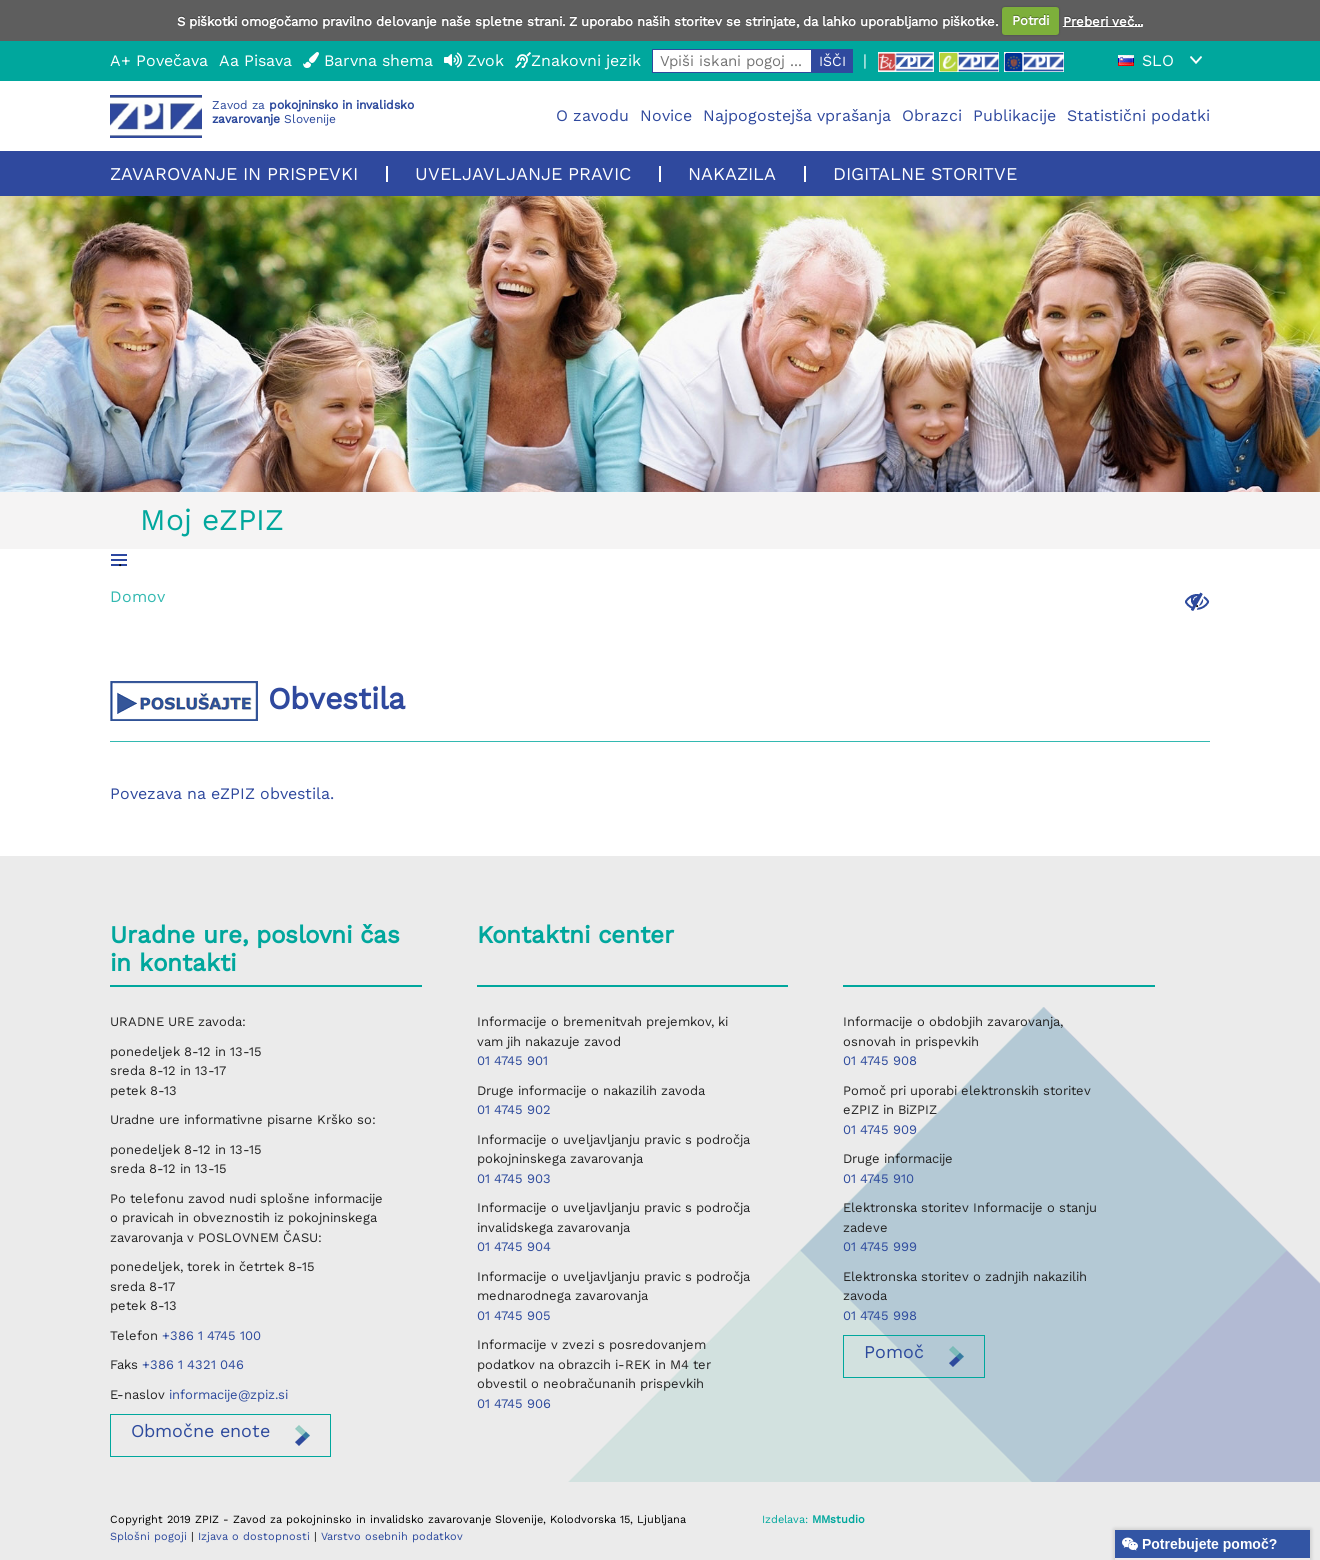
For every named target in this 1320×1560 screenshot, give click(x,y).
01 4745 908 (880, 1060)
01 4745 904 (514, 1246)
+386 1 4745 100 (211, 1335)
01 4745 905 (514, 1315)
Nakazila (732, 173)
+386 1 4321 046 (193, 1364)
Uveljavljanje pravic (523, 173)
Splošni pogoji (148, 1536)
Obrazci (932, 115)
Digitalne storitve (925, 173)
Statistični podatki (1138, 115)
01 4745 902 (514, 1109)
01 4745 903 (514, 1178)
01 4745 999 (880, 1246)
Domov (137, 596)
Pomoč (894, 1351)
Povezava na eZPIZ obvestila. (222, 793)
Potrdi (1030, 20)
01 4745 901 (512, 1060)
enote (200, 1430)
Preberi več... (1103, 20)
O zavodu (592, 115)
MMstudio (838, 1519)
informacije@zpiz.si (228, 1394)
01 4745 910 (878, 1178)
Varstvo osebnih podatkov (392, 1536)
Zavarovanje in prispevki (234, 173)
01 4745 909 (880, 1129)
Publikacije (1014, 115)
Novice (666, 115)
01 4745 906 (514, 1403)
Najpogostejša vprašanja (797, 115)
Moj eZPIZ (212, 519)
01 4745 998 (880, 1315)
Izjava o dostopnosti (254, 1536)
